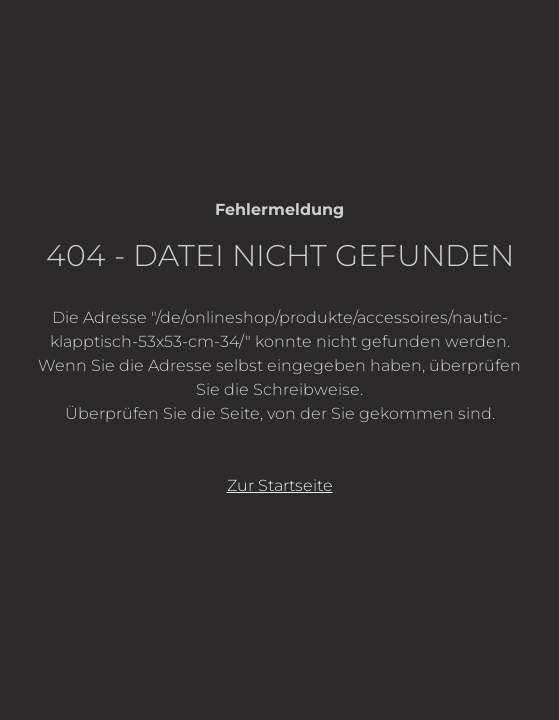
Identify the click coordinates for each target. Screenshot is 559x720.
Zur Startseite (280, 485)
